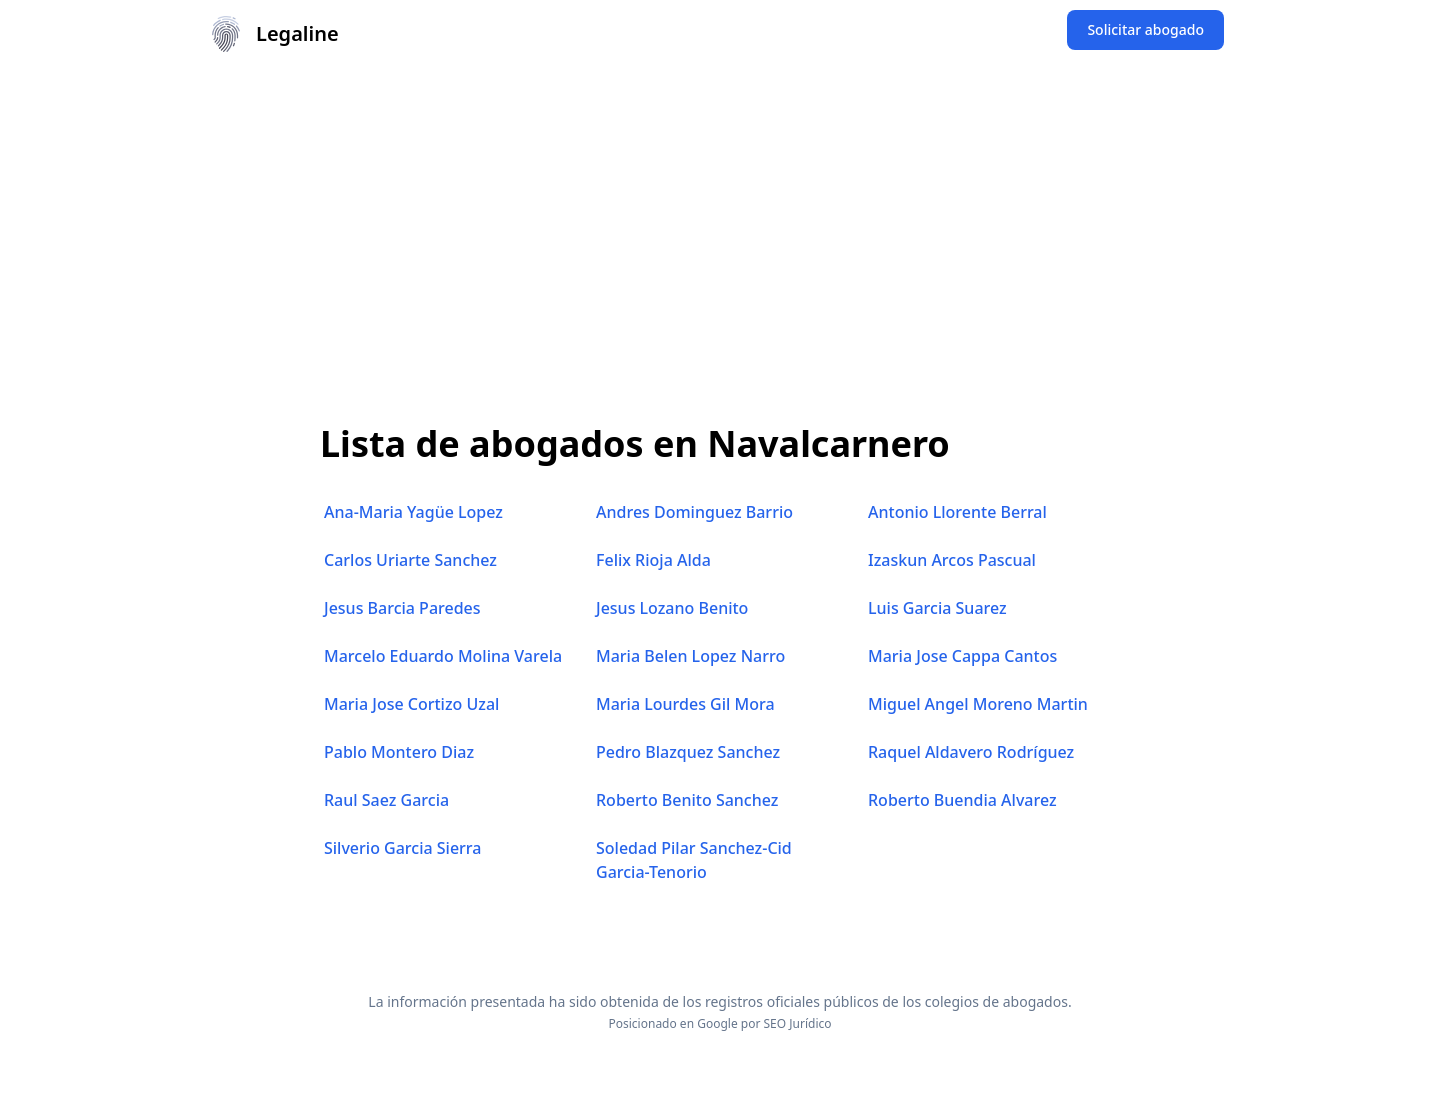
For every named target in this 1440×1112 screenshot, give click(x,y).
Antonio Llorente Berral (957, 512)
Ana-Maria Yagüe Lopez (413, 512)
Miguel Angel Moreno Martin (978, 704)
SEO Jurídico (798, 1023)
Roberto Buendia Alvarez (962, 800)
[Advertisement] (720, 218)
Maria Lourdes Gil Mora (685, 704)
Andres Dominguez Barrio (694, 512)
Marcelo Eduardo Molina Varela (443, 656)
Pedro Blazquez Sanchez (688, 752)
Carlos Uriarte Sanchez (410, 560)
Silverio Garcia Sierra (402, 848)
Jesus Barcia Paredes (402, 608)
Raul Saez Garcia (386, 800)
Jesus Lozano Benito (672, 608)
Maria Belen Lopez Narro (690, 656)
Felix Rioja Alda (653, 560)
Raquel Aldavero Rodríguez (971, 752)
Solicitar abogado (1145, 29)
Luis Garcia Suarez (937, 608)
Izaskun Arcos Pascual (952, 560)
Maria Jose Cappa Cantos (962, 656)
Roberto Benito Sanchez (687, 800)
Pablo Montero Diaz (399, 752)
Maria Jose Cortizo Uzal (411, 704)
